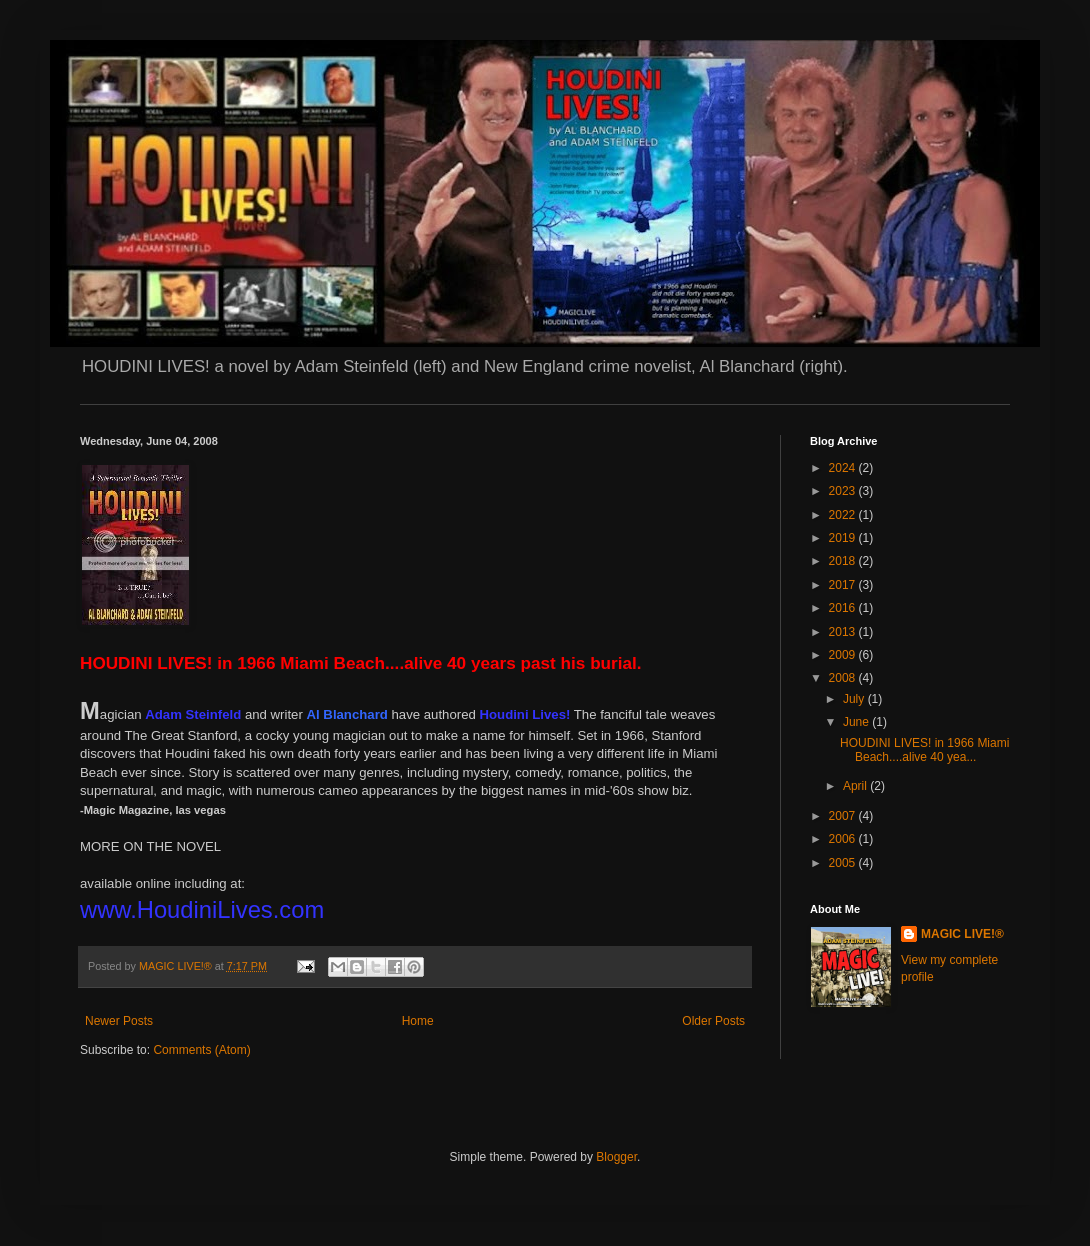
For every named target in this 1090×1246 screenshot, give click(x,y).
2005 (844, 863)
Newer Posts (119, 1021)
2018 (844, 561)
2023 (844, 491)
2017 (844, 585)
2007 (844, 816)
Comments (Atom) (201, 1050)
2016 (844, 608)
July (855, 699)
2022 (844, 515)
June (857, 722)
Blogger (616, 1157)
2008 (844, 678)
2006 (844, 839)
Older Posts (713, 1021)
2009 (844, 655)
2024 (844, 468)
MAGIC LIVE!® (962, 934)
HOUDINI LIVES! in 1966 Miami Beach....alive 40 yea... (924, 750)
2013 (844, 632)
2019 (844, 538)
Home (418, 1021)
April (856, 786)
